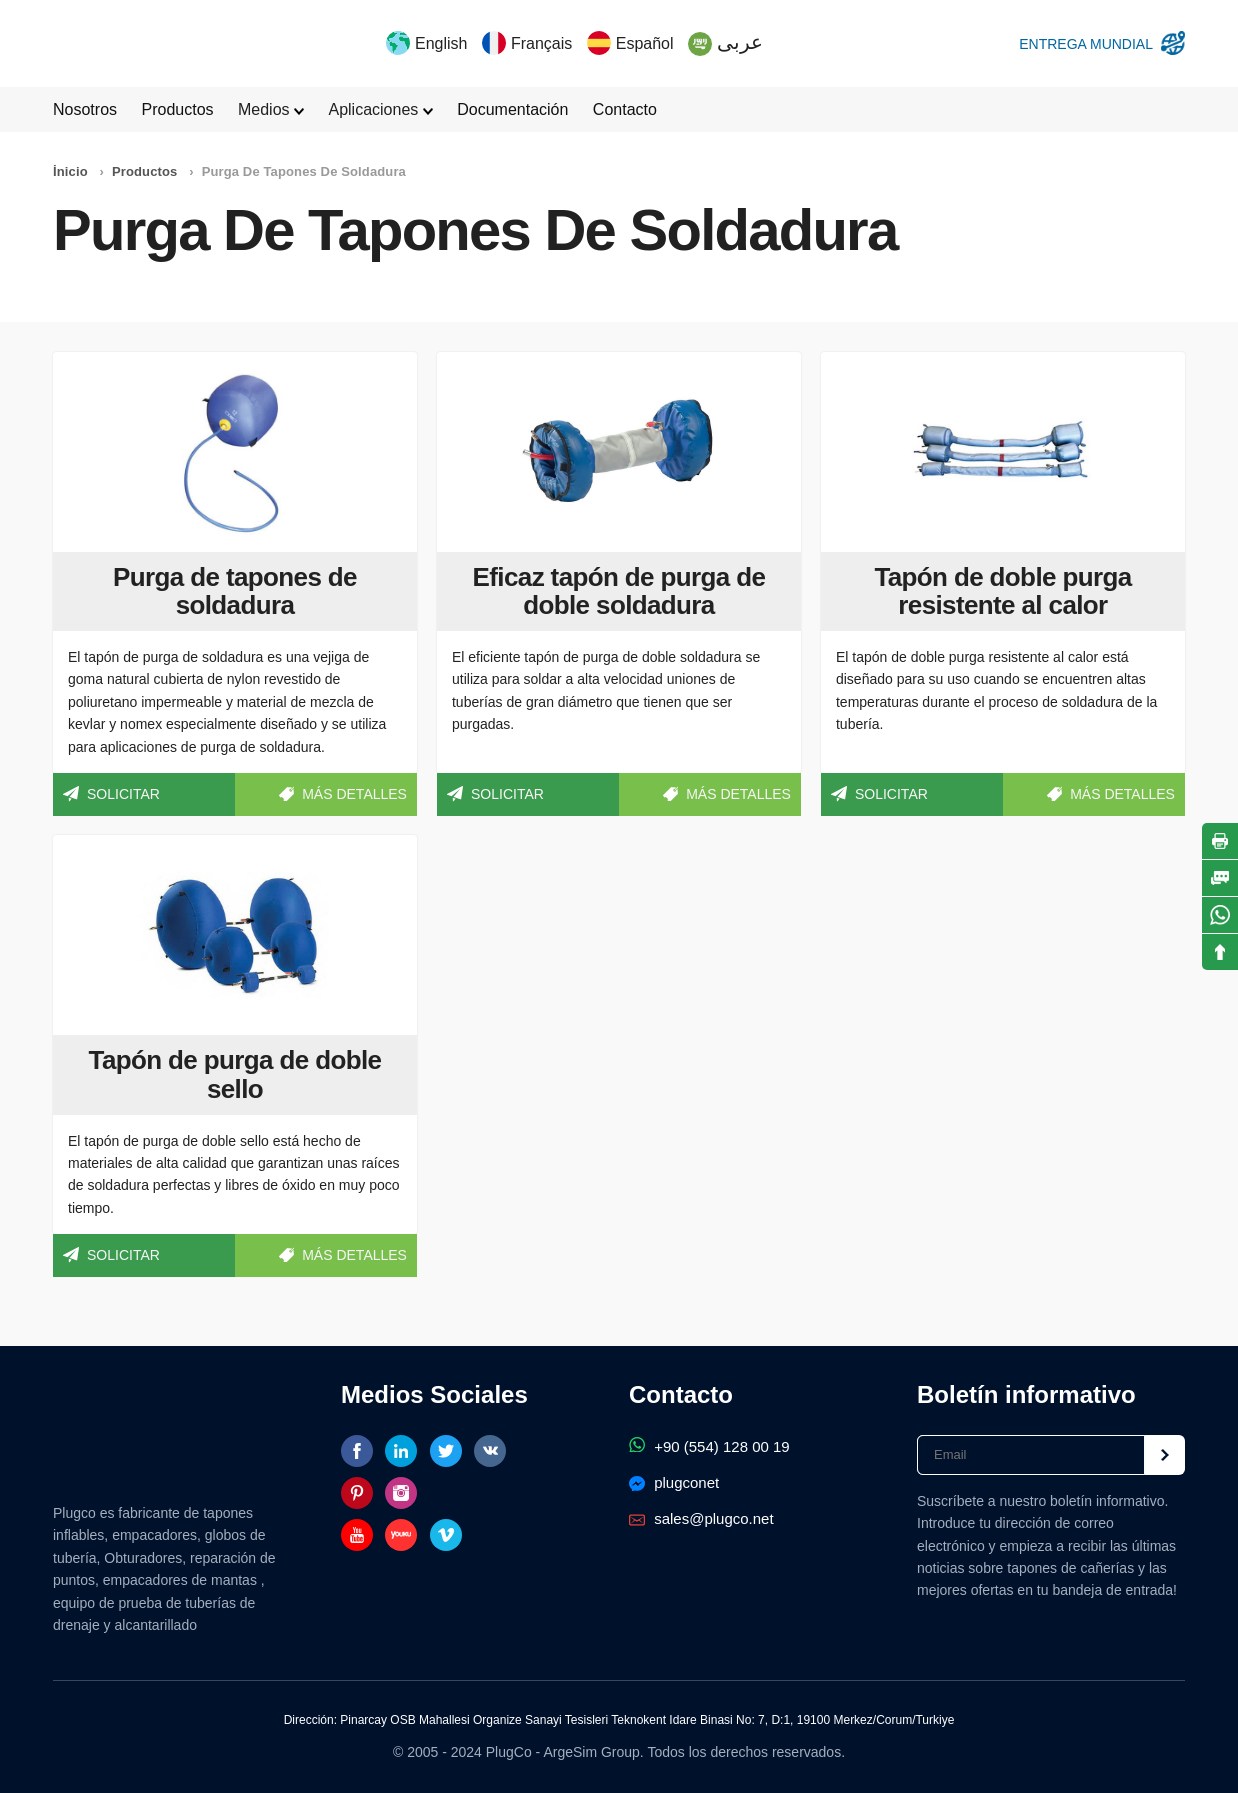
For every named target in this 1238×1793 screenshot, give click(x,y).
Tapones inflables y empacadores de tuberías (107, 43)
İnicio (70, 171)
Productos (177, 109)
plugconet (674, 1482)
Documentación (512, 109)
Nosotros (85, 109)
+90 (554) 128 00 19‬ (709, 1446)
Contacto (625, 109)
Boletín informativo (1026, 1394)
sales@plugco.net (701, 1518)
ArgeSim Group (591, 1752)
